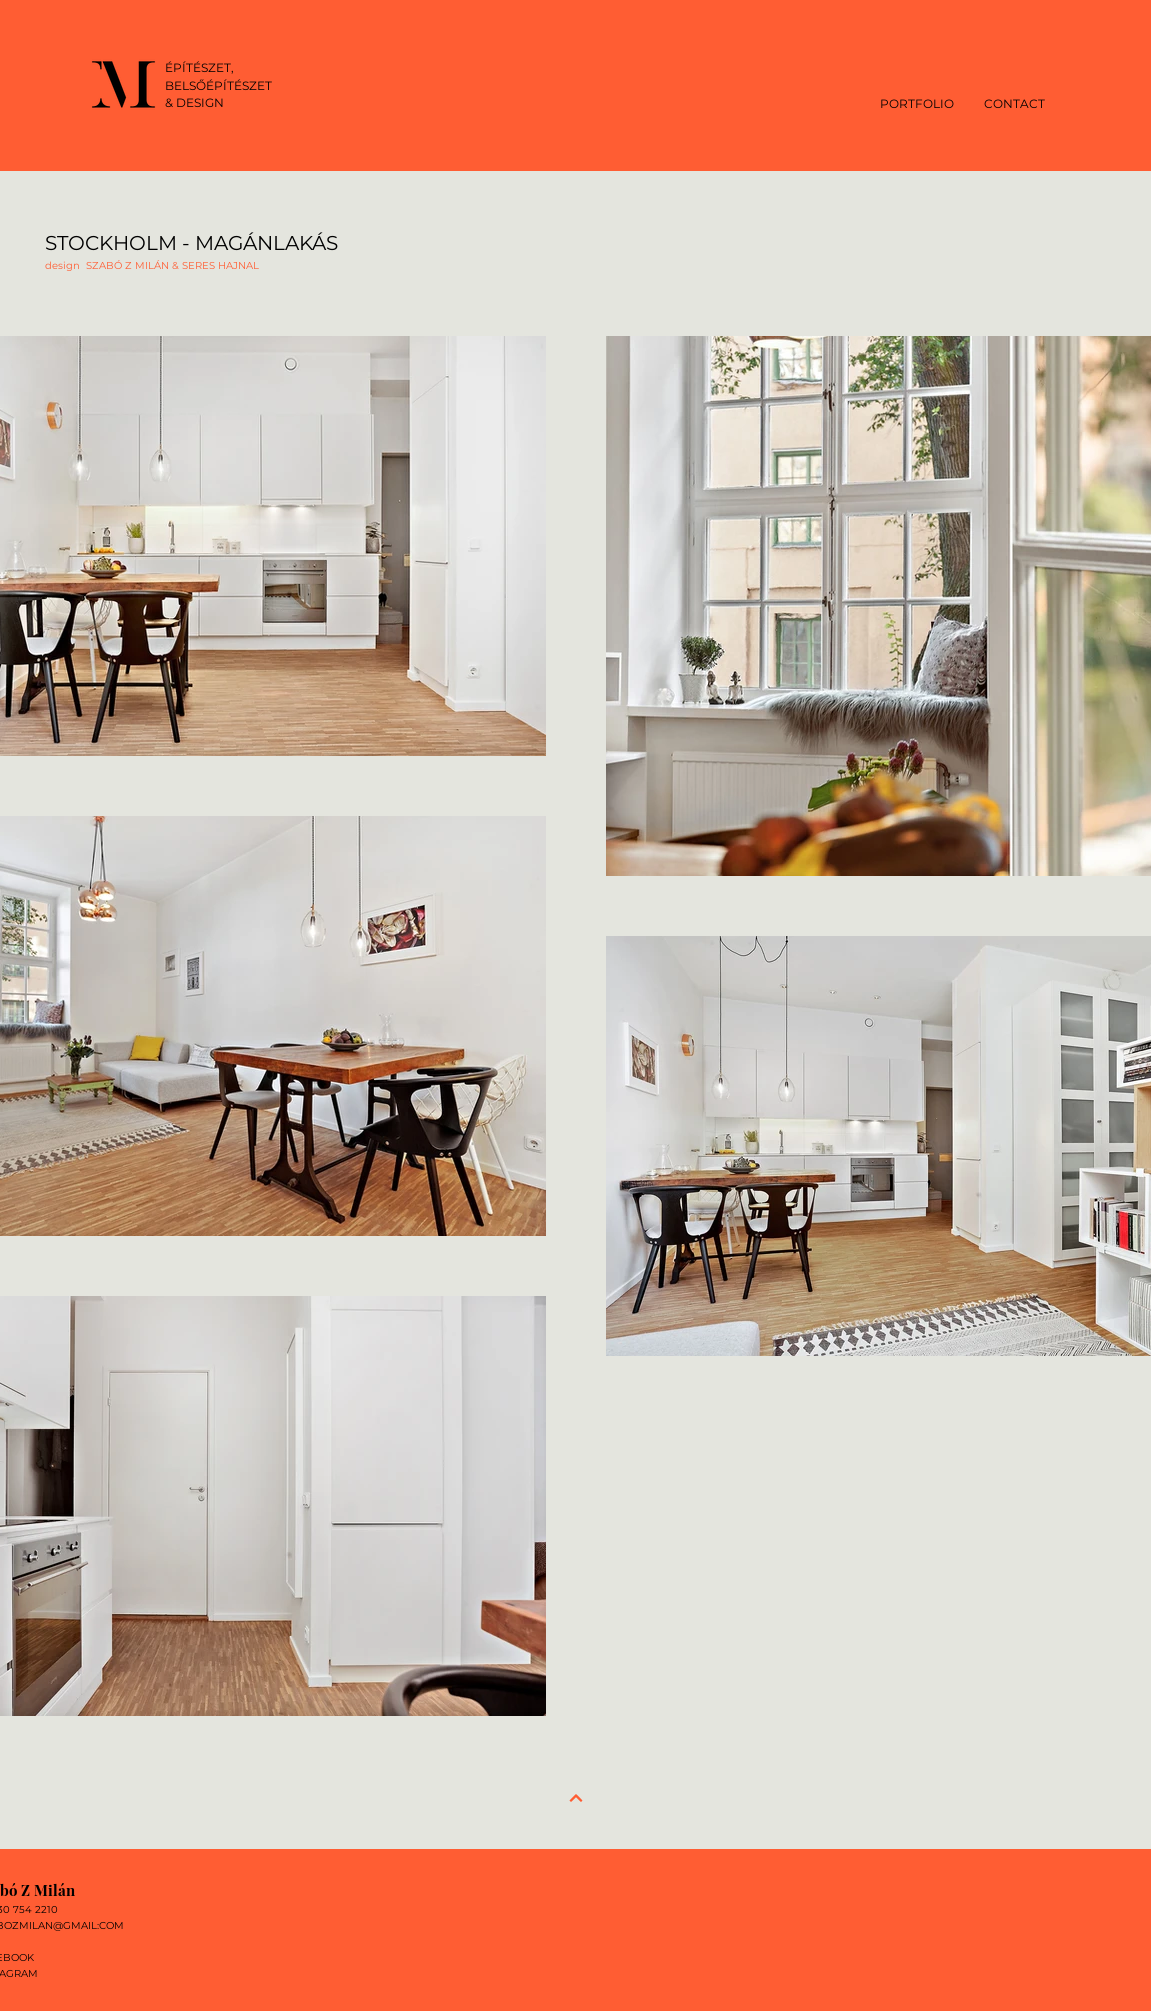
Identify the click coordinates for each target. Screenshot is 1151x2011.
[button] (917, 102)
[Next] (576, 1798)
